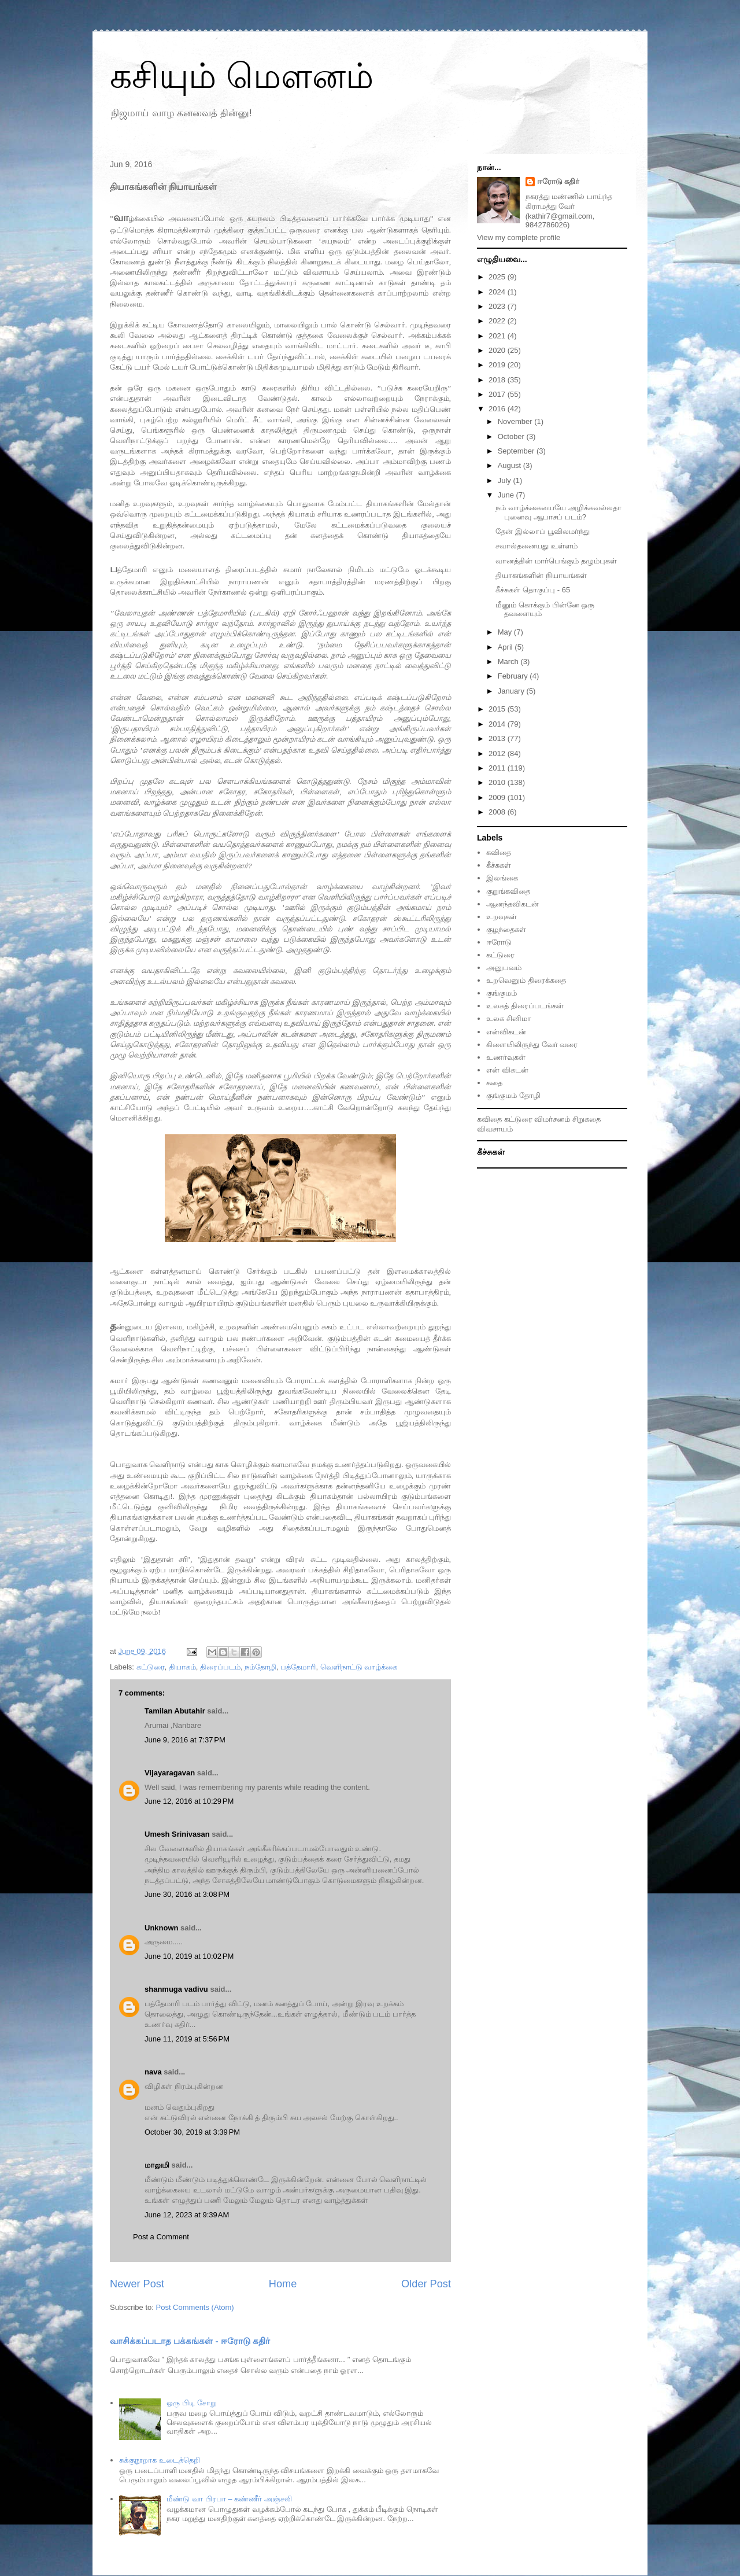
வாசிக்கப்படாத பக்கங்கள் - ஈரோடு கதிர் (190, 2341)
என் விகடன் (507, 1070)
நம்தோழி (260, 1667)
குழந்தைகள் (506, 929)
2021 (498, 335)
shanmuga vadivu (176, 1989)
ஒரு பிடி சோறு (191, 2402)
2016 (498, 408)
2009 (498, 797)
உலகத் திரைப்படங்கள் (525, 1005)
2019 (498, 364)
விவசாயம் (495, 1129)
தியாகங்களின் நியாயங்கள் (541, 575)
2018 (498, 379)
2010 (498, 782)
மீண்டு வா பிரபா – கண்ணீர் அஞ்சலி (228, 2498)
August (510, 465)
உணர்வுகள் (506, 1057)
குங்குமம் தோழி (513, 1095)
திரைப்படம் (220, 1667)
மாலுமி (157, 2165)
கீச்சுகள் (498, 865)
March (509, 661)
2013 (498, 738)
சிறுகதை (586, 1119)
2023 (498, 306)
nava (153, 2072)
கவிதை (498, 852)
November (516, 421)
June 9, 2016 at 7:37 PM (185, 1739)
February (514, 676)
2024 (498, 292)
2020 (498, 350)
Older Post (426, 2284)
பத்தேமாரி (298, 1667)
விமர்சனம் (552, 1119)
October (512, 436)
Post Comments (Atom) (195, 2307)
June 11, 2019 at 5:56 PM (187, 2039)
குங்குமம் (501, 993)
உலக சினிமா (508, 1018)
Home (283, 2284)
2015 (498, 709)
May (506, 632)
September (517, 451)
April (506, 647)
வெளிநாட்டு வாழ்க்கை (359, 1667)
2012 (498, 753)
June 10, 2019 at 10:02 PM (189, 1956)
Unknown (162, 1927)
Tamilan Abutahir (176, 1711)
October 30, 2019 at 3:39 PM (192, 2132)
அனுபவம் (503, 967)
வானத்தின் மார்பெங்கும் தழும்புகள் (555, 561)
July (505, 480)
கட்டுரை (150, 1667)
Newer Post (137, 2284)
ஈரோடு (499, 942)
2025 (498, 276)
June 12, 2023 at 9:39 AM (187, 2214)
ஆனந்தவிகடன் (512, 904)
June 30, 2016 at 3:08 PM (187, 1894)
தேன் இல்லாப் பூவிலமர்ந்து (542, 531)
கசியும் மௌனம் (241, 76)
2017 (498, 394)
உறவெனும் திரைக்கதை (526, 980)
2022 (498, 320)
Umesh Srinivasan (177, 1834)
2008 (498, 812)
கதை (494, 1082)
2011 (498, 768)
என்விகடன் (506, 1031)
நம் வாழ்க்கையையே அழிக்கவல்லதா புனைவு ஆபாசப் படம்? (558, 512)
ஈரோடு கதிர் (558, 181)
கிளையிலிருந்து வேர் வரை (532, 1044)
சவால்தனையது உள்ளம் (536, 545)
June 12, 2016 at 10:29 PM (189, 1801)
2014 (498, 724)
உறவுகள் (501, 916)
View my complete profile (518, 237)
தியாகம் (182, 1667)
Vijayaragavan (170, 1772)
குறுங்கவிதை (508, 891)
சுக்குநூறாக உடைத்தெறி (159, 2460)
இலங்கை (502, 878)
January (512, 691)
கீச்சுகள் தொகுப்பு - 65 (532, 589)
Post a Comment (161, 2236)
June (507, 495)
